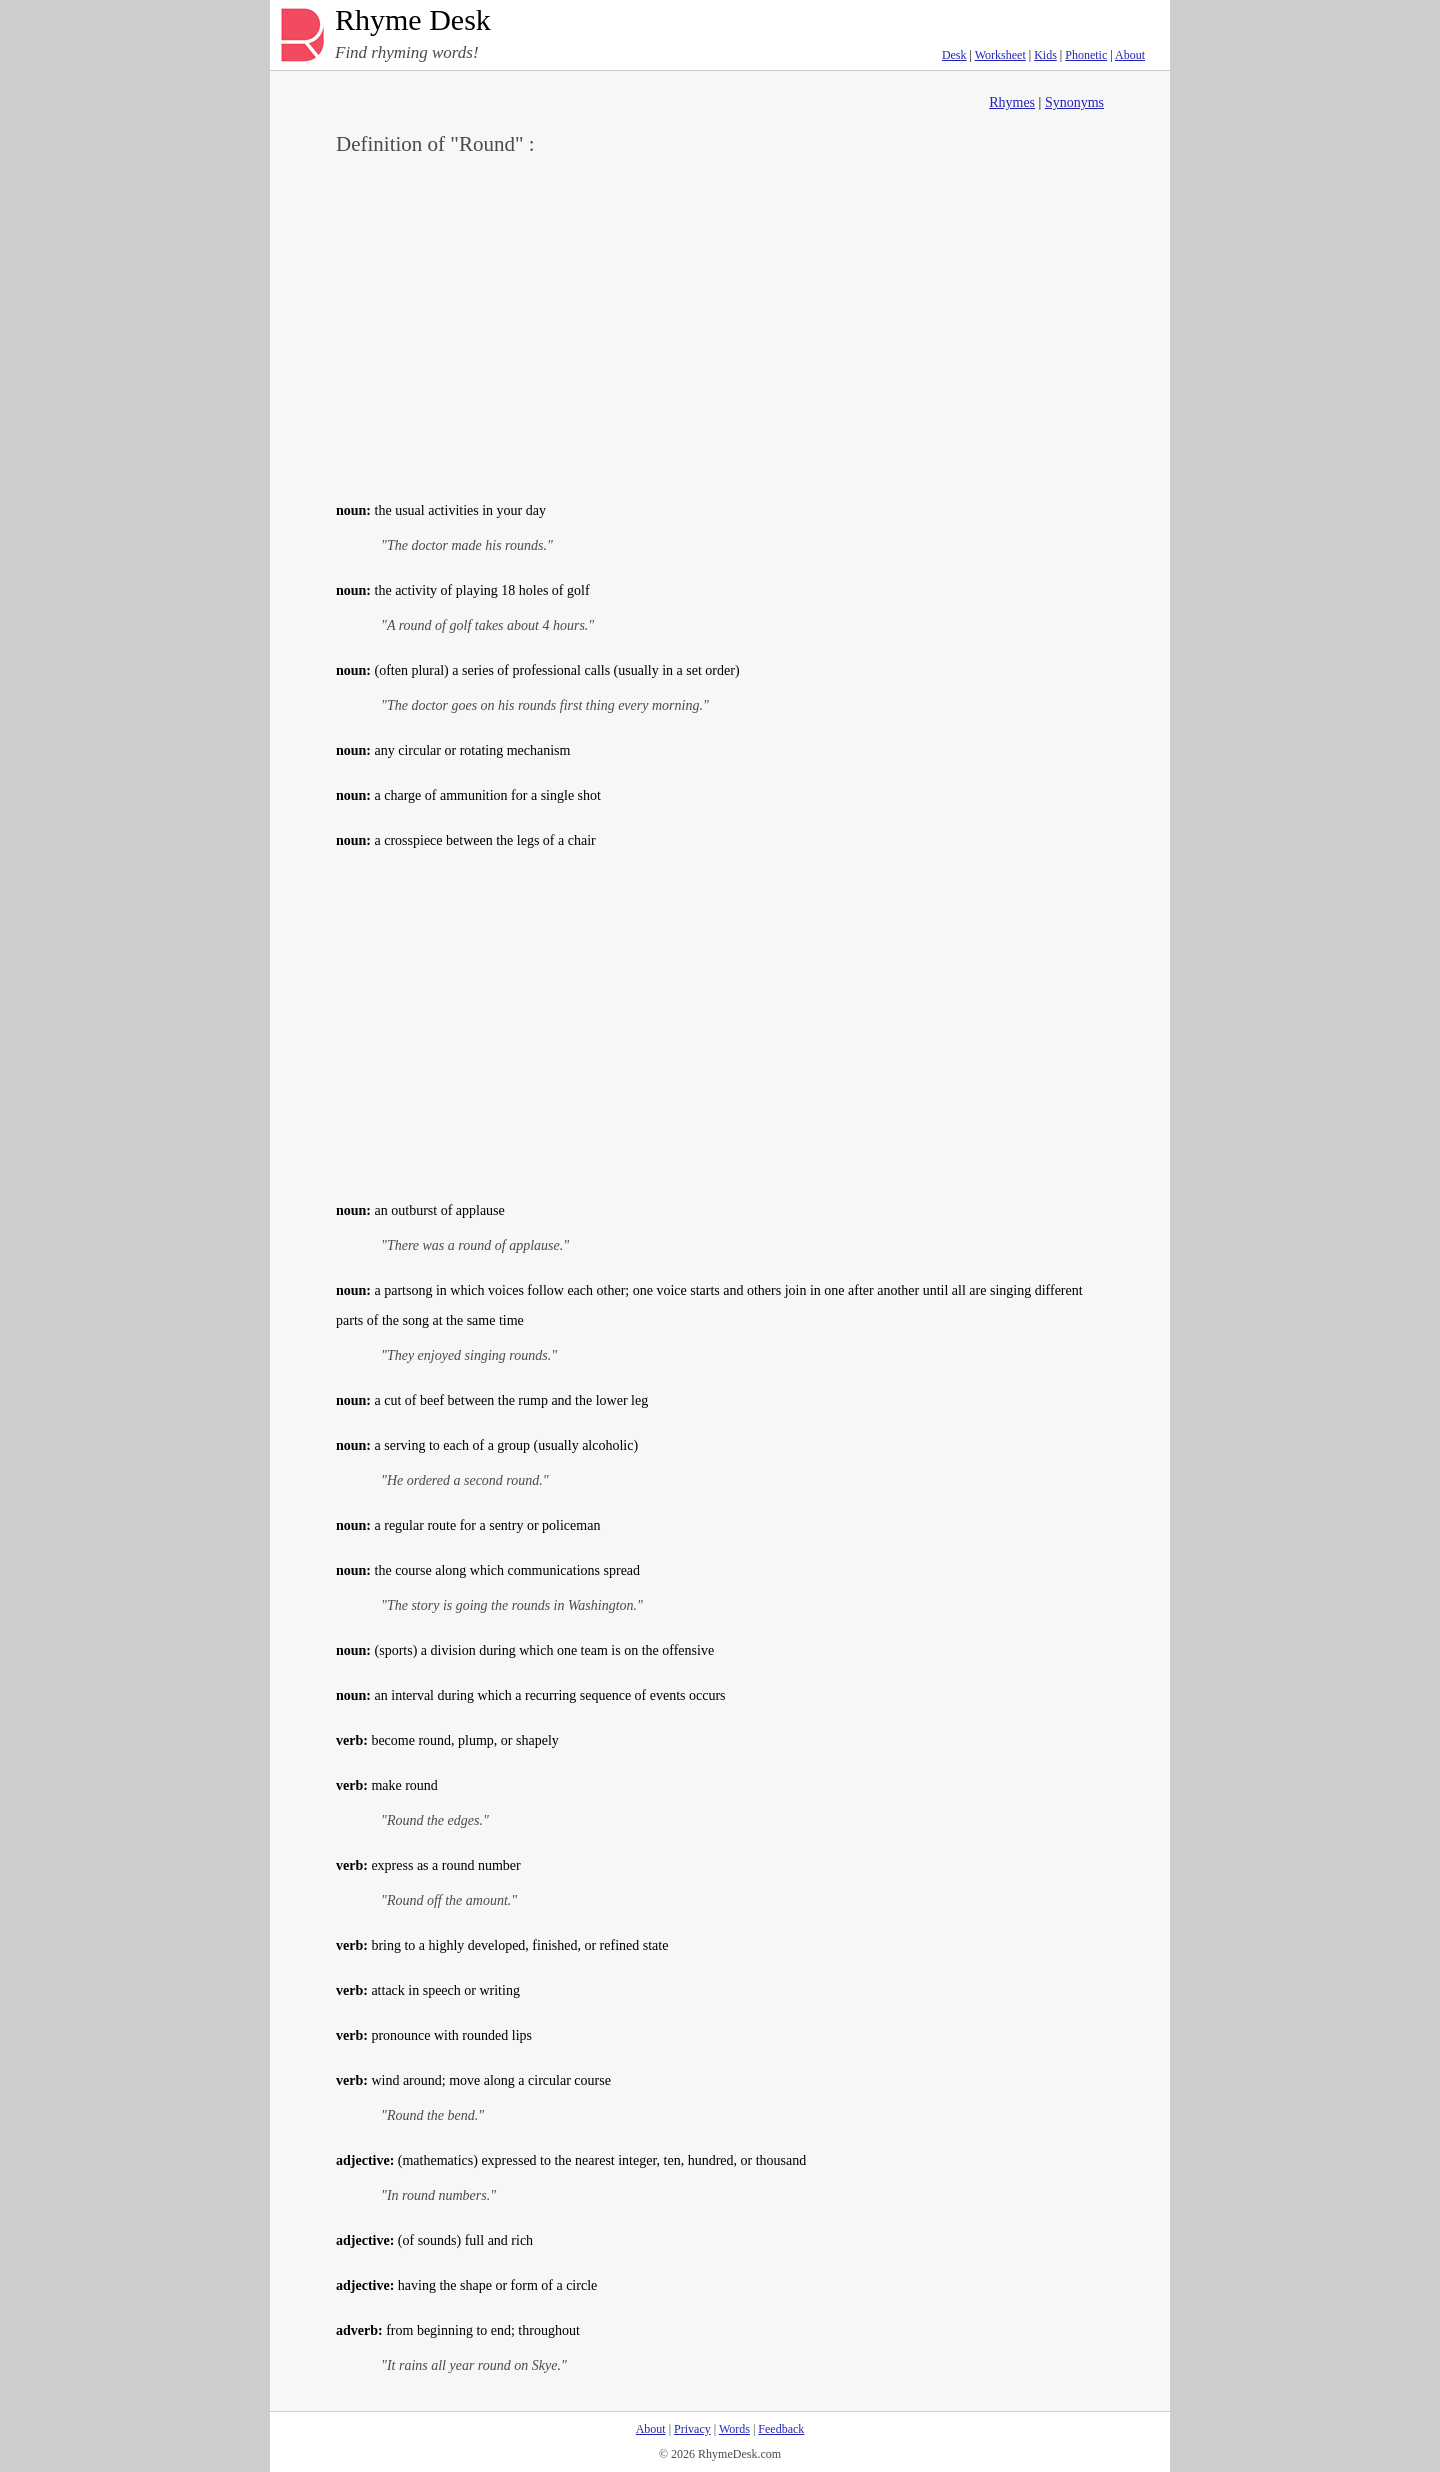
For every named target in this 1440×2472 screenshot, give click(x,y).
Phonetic (1086, 55)
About (1130, 55)
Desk (954, 55)
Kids (1045, 55)
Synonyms (1074, 102)
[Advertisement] (720, 326)
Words (734, 2429)
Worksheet (1000, 55)
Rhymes (1012, 102)
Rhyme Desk (413, 20)
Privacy (692, 2429)
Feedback (781, 2429)
